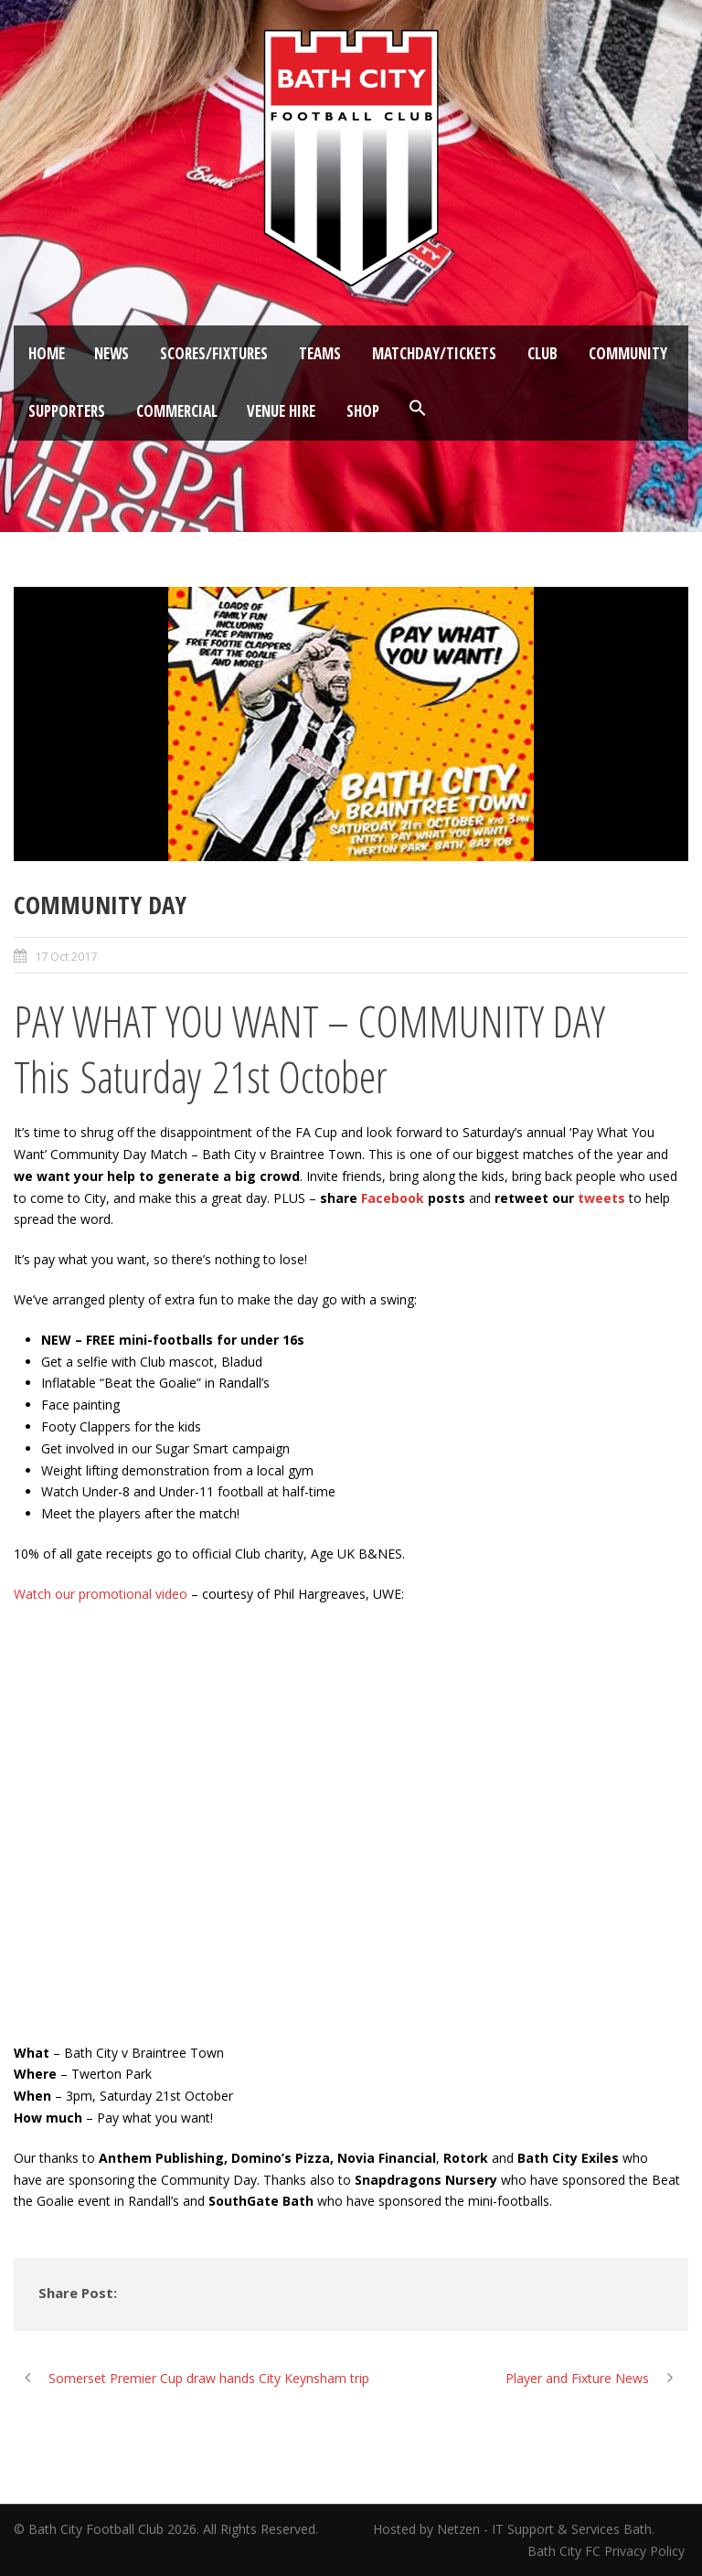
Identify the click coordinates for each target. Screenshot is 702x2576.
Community (628, 353)
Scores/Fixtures (214, 353)
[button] (417, 408)
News (111, 353)
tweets (601, 1198)
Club (542, 353)
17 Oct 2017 (66, 956)
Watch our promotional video (100, 1593)
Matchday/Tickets (434, 353)
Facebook (392, 1198)
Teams (320, 353)
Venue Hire (281, 410)
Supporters (66, 410)
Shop (362, 410)
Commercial (177, 410)
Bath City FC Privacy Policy (607, 2551)
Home (46, 353)
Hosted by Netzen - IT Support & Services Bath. (513, 2529)
